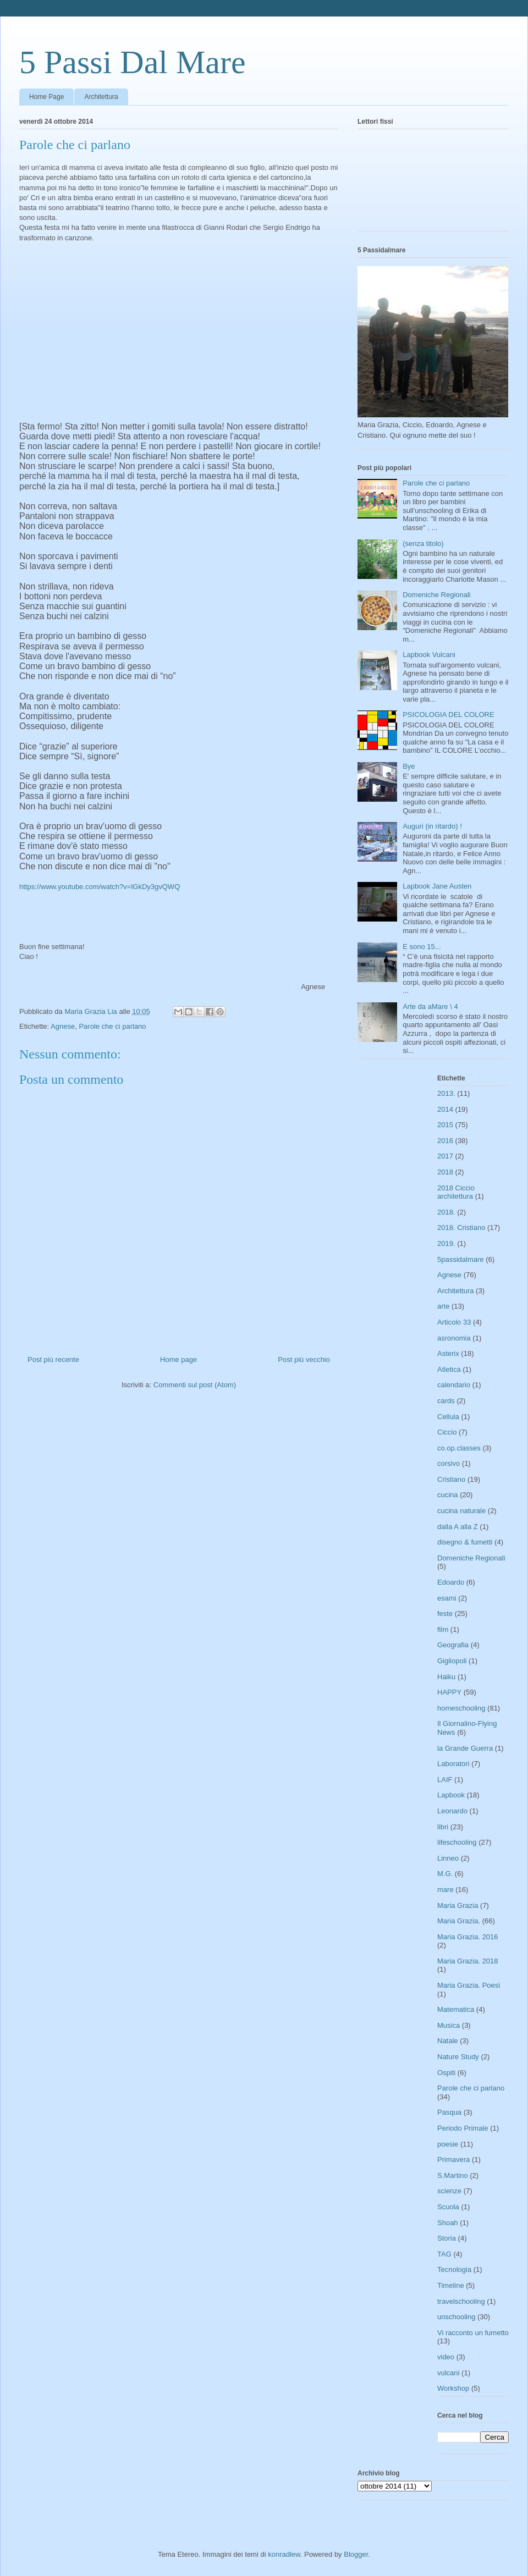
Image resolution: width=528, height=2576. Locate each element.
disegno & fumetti (464, 1542)
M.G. (445, 1873)
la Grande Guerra (465, 1748)
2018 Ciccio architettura (456, 1192)
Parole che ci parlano (112, 1026)
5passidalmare (460, 1259)
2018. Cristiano (461, 1227)
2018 (445, 1172)
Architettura (101, 97)
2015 (445, 1125)
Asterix (448, 1353)
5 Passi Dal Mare (132, 62)
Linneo (448, 1858)
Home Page (46, 97)
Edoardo (450, 1582)
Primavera (453, 2159)
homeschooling (461, 1708)
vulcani (448, 2373)
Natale (447, 2041)
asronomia (454, 1338)
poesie (447, 2144)
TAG (444, 2254)
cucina (447, 1495)
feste (445, 1613)
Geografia (453, 1645)
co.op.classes (459, 1448)
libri (442, 1827)
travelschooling (461, 2301)
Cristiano (451, 1479)
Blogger (356, 2554)
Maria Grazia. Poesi (468, 1985)
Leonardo (452, 1811)
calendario (453, 1385)
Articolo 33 (454, 1322)
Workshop (453, 2388)
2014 (445, 1109)
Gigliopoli (451, 1661)
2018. (446, 1212)
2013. (446, 1093)
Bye (409, 766)
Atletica (449, 1369)
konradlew (284, 2554)
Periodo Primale (462, 2128)
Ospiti (446, 2072)
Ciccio (447, 1432)
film (442, 1629)
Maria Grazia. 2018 (467, 1961)
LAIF (444, 1779)
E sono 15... (422, 946)
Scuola (448, 2207)
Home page (178, 1359)
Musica (448, 2025)
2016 (445, 1141)
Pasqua (449, 2112)
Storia (446, 2238)
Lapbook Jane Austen (437, 886)
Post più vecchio (304, 1359)
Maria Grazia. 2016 (467, 1937)
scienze (449, 2191)
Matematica (455, 2009)
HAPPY (449, 1692)
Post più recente (53, 1359)
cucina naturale (461, 1511)
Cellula (448, 1417)
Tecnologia (454, 2269)
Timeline (450, 2285)
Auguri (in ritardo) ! (432, 826)
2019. (446, 1243)
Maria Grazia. (458, 1921)
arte (443, 1306)
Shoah (447, 2223)
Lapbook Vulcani (429, 654)
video (445, 2357)
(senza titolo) (423, 543)
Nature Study (458, 2057)
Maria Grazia (457, 1905)
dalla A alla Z (457, 1527)
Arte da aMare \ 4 (430, 1006)
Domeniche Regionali (437, 595)
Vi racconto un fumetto (473, 2333)
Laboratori (453, 1763)
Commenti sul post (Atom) (194, 1385)
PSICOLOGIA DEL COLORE (448, 714)
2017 (445, 1156)
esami (447, 1598)
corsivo (448, 1463)
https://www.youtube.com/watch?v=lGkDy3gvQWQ (99, 886)
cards (446, 1401)
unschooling (456, 2317)
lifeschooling (457, 1842)
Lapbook (451, 1795)
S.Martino (452, 2175)
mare (445, 1889)
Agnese (63, 1026)
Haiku (446, 1677)
